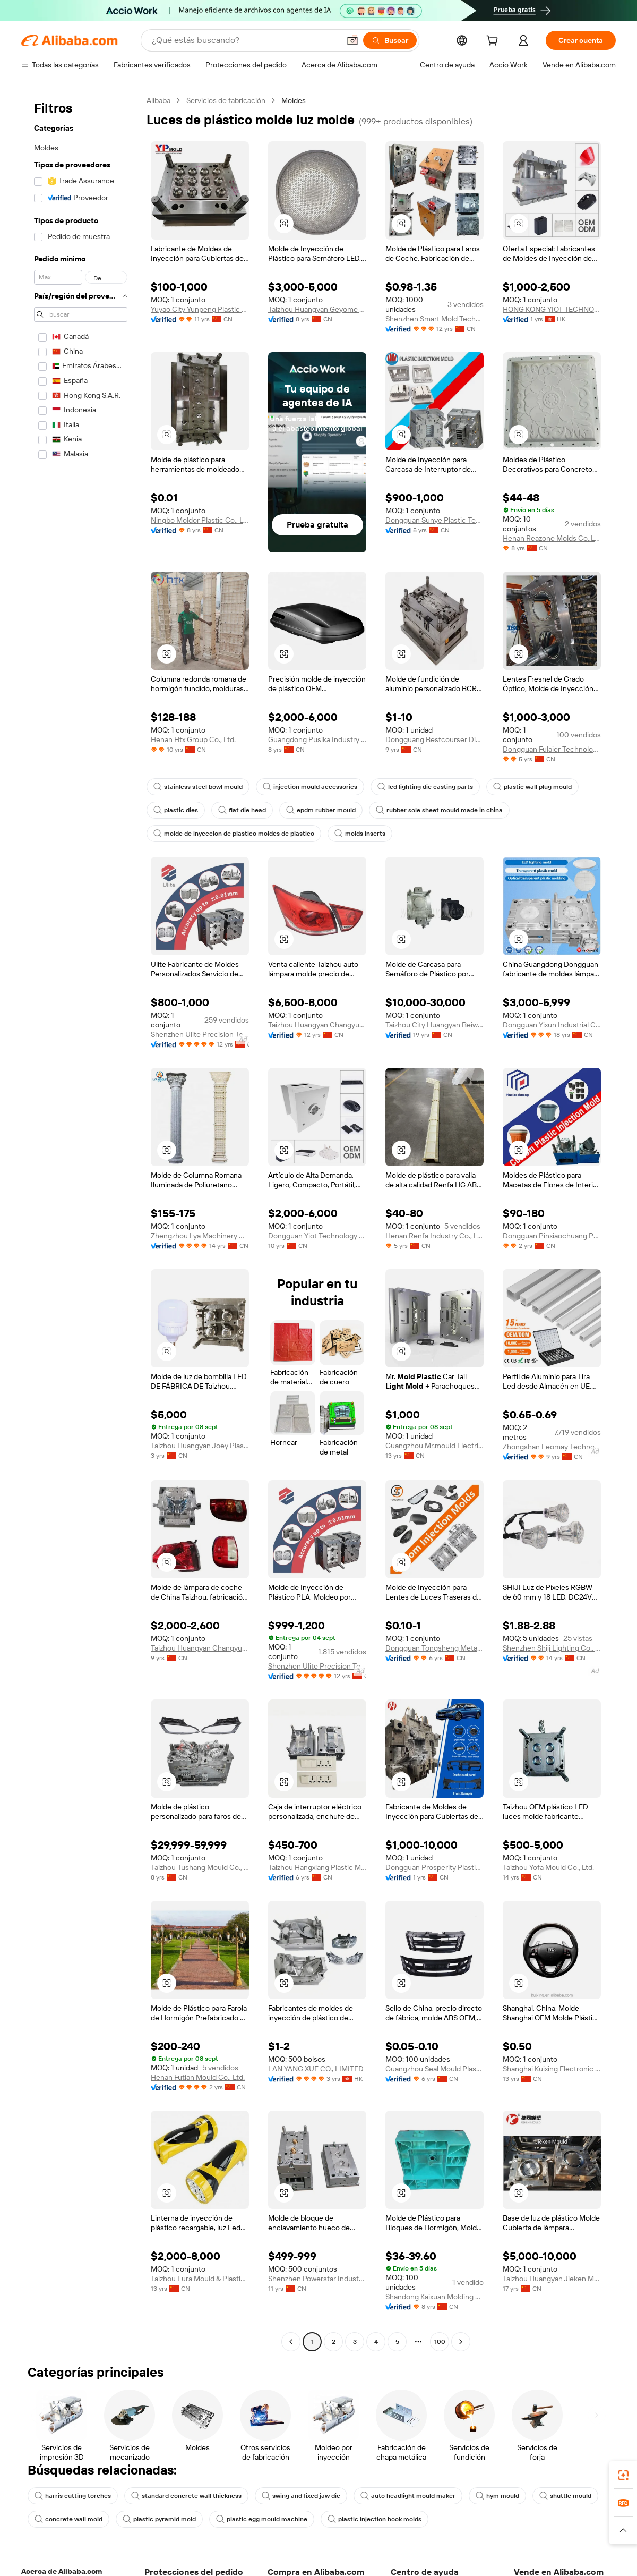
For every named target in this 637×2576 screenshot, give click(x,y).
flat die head (242, 810)
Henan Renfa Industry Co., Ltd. (434, 1235)
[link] (623, 2475)
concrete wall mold (68, 2519)
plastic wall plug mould (532, 787)
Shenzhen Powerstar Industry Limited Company (317, 2278)
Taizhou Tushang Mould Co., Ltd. (200, 1867)
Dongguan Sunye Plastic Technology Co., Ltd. (434, 520)
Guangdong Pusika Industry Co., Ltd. (317, 739)
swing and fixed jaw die (301, 2496)
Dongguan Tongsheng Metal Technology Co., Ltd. (434, 1648)
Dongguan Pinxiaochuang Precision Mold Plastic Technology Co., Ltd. (552, 1235)
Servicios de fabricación (225, 100)
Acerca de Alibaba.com (61, 2571)
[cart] (494, 42)
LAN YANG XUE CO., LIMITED (316, 2068)
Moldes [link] (293, 100)
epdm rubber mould (321, 810)
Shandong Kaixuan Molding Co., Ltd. (434, 2296)
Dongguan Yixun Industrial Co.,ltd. (552, 1025)
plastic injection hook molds (374, 2519)
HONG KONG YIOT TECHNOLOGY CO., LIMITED (552, 309)
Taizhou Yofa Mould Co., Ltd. (548, 1867)
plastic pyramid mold (159, 2519)
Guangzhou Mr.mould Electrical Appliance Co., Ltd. (434, 1445)
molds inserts (359, 833)
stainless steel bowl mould (198, 787)
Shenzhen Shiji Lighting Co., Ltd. (552, 1648)
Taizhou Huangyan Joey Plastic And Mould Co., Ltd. (200, 1445)
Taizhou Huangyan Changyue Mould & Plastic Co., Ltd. (317, 1025)
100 (439, 2341)
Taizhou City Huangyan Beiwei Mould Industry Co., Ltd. (434, 1025)
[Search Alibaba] (245, 40)
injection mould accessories (310, 787)
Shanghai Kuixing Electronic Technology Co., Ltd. (552, 2068)
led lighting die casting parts (425, 787)
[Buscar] (390, 40)
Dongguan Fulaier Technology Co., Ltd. (552, 749)
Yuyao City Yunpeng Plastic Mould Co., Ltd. (200, 309)
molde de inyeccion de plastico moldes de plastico (233, 833)
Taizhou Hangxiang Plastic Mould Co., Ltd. (317, 1867)
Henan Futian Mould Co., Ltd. (198, 2077)
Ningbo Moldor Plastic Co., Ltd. (200, 520)
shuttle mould (565, 2496)
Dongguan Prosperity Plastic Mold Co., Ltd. (434, 1867)
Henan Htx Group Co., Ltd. (193, 739)
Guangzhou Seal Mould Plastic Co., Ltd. (434, 2068)
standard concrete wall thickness (186, 2496)
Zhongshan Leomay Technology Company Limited (552, 1446)
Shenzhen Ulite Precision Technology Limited (200, 1034)
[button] (352, 40)
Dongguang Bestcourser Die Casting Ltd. (434, 739)
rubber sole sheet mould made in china (439, 810)
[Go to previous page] (290, 2341)
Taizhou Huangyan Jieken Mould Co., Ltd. (552, 2278)
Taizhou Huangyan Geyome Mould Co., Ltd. (317, 309)
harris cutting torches (73, 2496)
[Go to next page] (460, 2341)
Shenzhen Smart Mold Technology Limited (434, 318)
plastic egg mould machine (261, 2519)
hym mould (497, 2496)
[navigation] (81, 1222)
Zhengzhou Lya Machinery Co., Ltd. (200, 1235)
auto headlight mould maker (407, 2496)
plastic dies (175, 810)
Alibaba (158, 100)
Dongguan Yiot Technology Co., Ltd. (317, 1235)
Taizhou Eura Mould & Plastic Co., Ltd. (200, 2278)
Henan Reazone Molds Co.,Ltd (552, 538)
